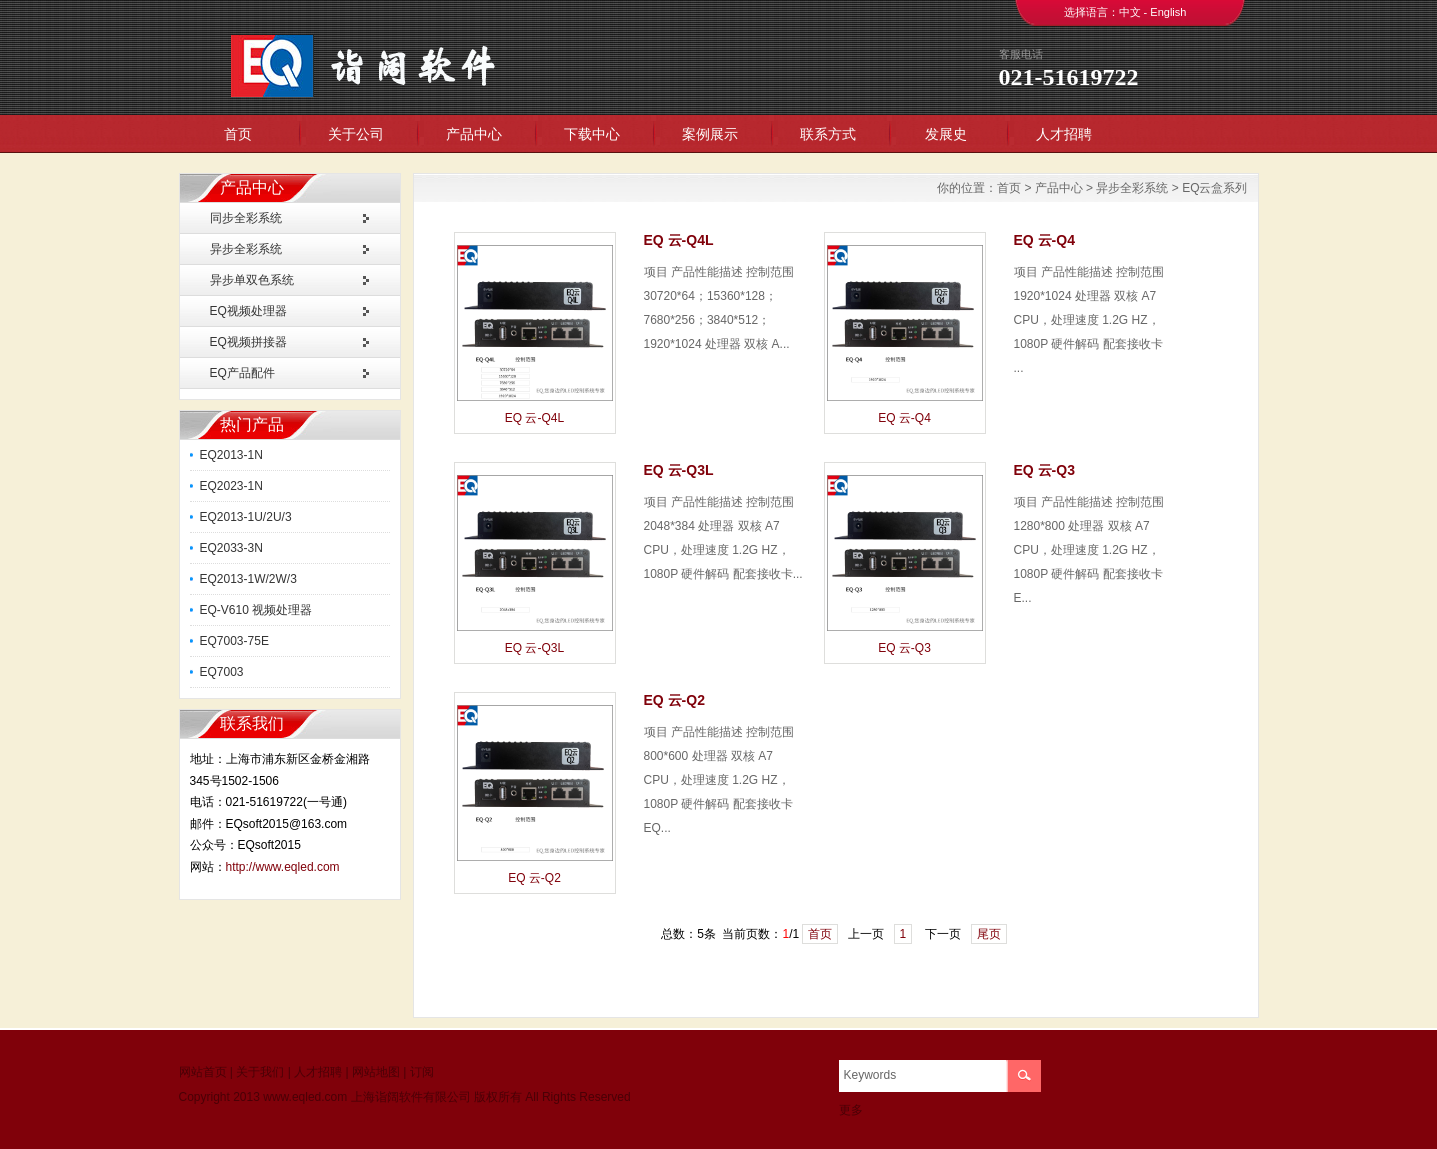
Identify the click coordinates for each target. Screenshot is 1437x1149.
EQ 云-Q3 (904, 648)
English (1168, 12)
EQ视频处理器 (248, 311)
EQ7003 (222, 672)
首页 (238, 134)
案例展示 (710, 134)
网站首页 (203, 1072)
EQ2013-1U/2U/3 (246, 517)
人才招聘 (1064, 134)
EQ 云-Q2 (534, 878)
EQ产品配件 (242, 373)
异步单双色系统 (252, 280)
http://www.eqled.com (283, 867)
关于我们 (260, 1072)
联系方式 (828, 134)
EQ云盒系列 (1214, 188)
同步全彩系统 (246, 218)
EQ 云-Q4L (534, 418)
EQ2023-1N (231, 486)
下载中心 (592, 134)
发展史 (946, 134)
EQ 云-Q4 (904, 418)
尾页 (989, 934)
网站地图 (376, 1072)
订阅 (422, 1072)
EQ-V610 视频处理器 (256, 610)
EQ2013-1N (231, 455)
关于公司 (356, 134)
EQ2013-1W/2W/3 (248, 579)
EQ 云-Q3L (534, 648)
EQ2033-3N (231, 548)
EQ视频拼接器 (248, 342)
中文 (1130, 12)
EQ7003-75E (234, 641)
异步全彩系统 (246, 249)
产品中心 (474, 134)
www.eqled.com (305, 1097)
